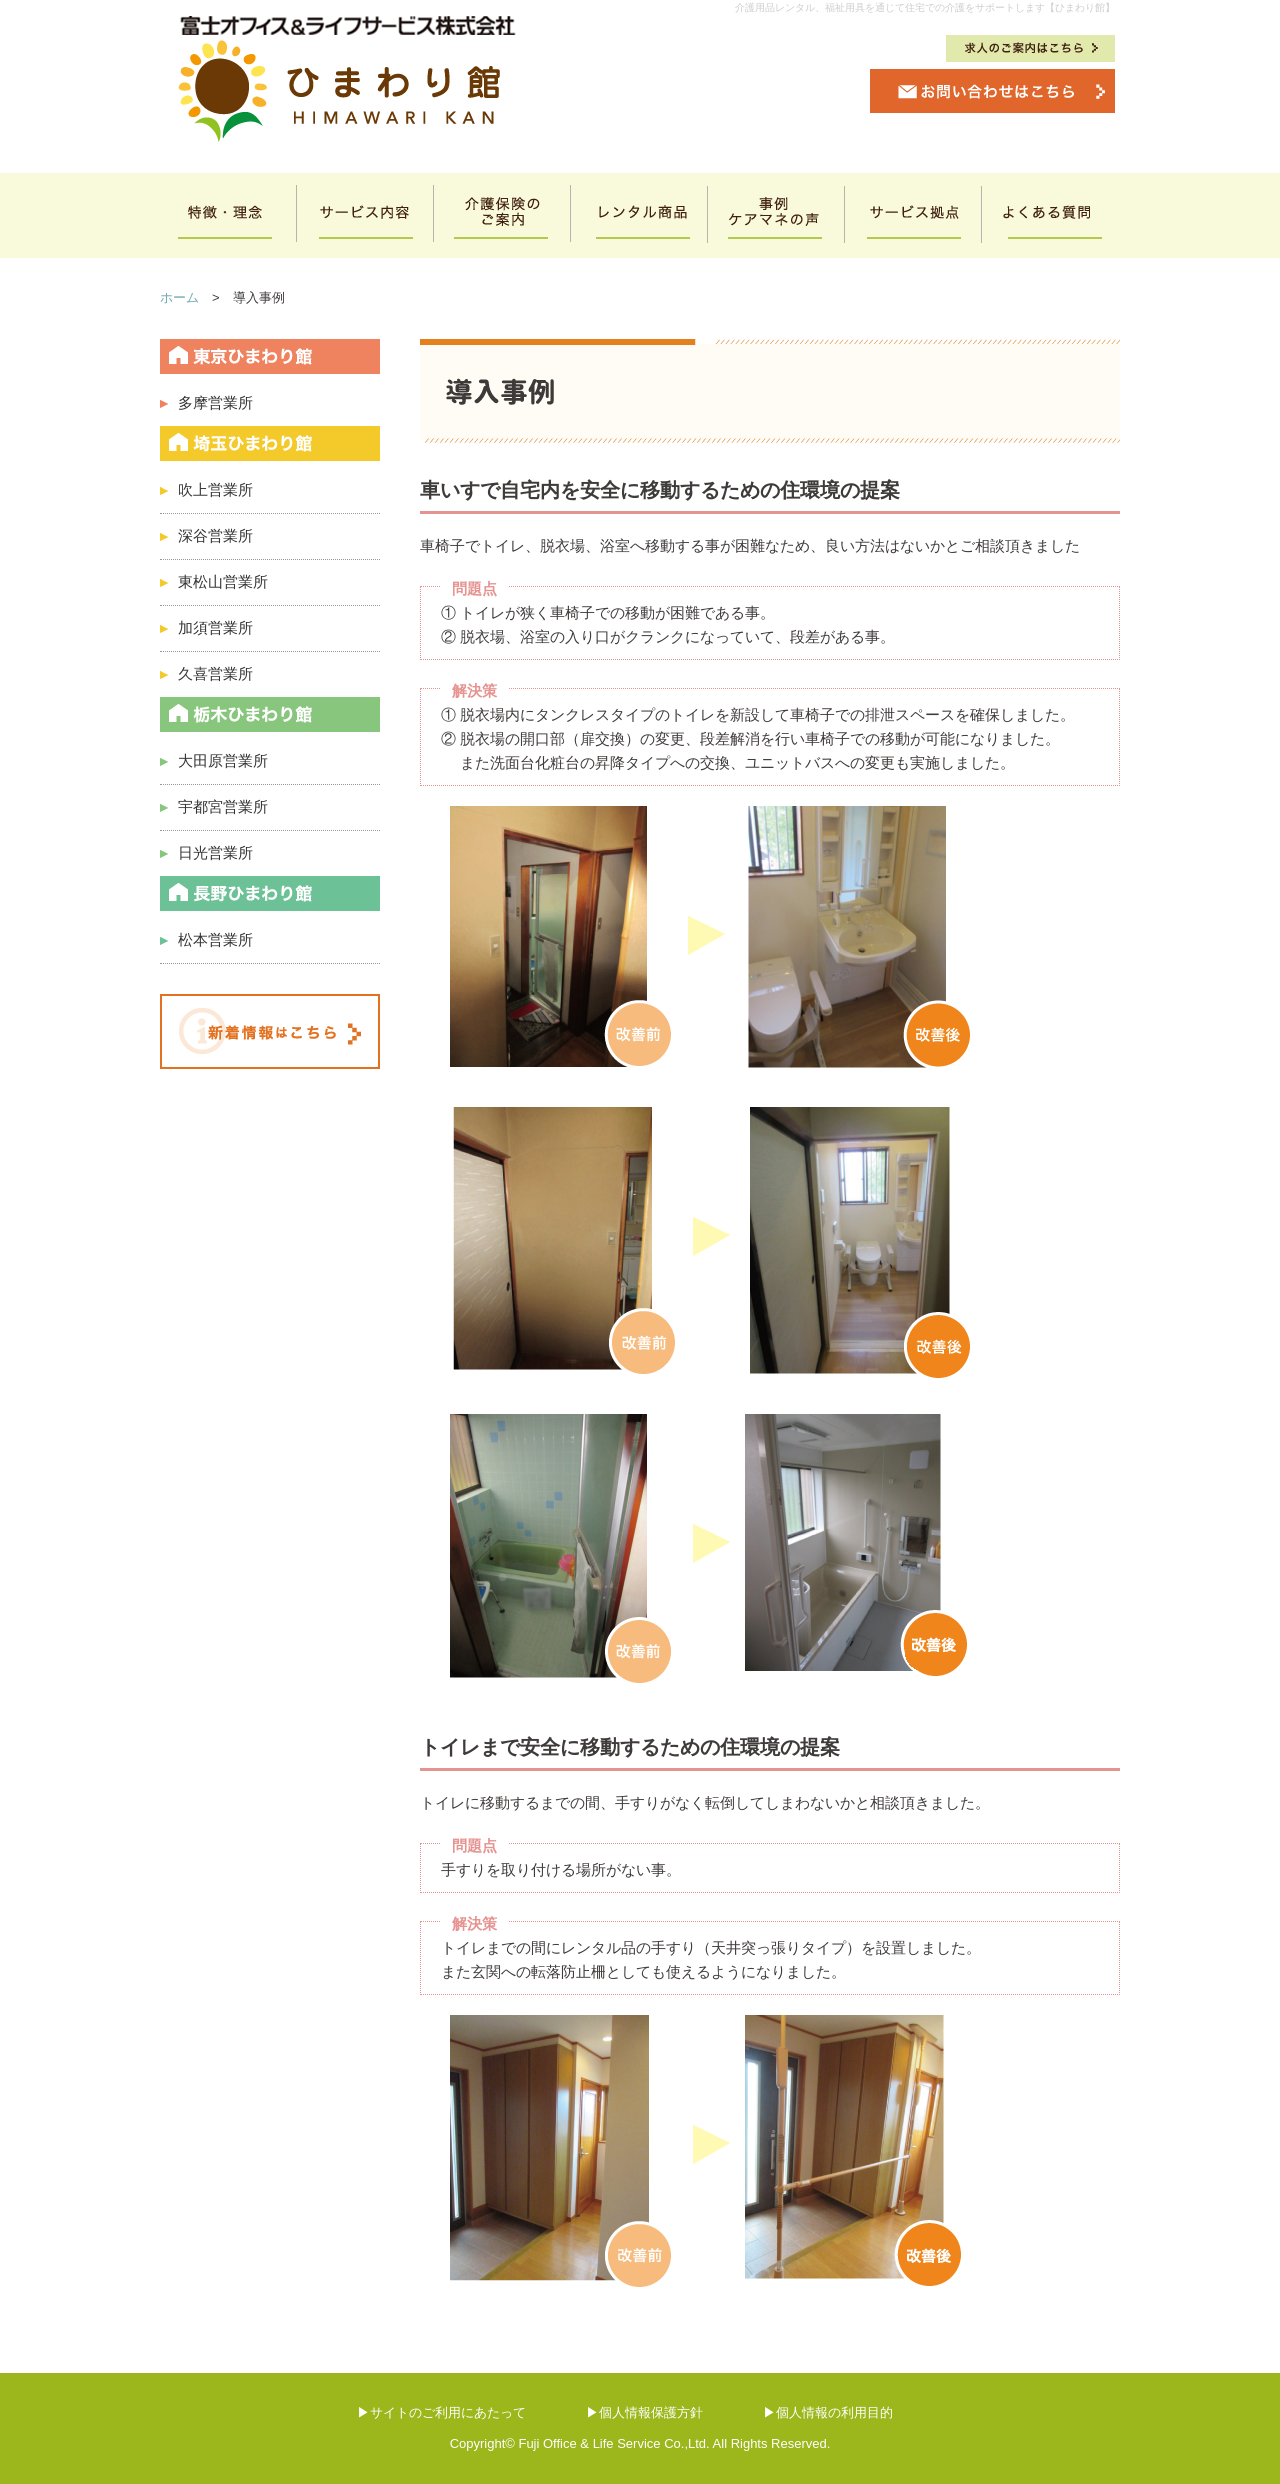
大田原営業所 (214, 760)
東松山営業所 (214, 581)
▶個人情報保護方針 (644, 2412)
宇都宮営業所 (214, 806)
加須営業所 (206, 627)
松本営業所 (215, 939)
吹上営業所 (206, 489)
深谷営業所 (206, 535)
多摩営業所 (206, 402)
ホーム (179, 297)
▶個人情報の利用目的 (828, 2412)
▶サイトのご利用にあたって (441, 2412)
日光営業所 (206, 852)
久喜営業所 (206, 673)
